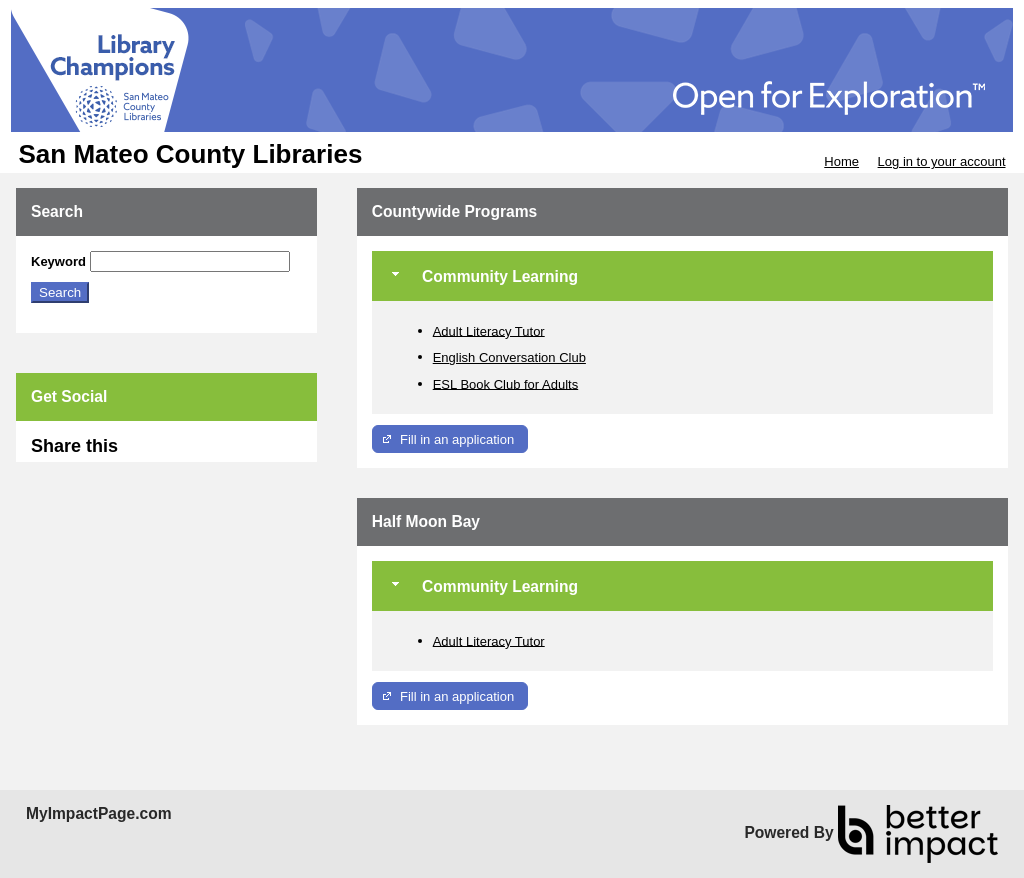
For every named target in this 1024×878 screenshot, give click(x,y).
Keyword (58, 261)
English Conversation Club (509, 357)
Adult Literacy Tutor (489, 330)
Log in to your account (942, 161)
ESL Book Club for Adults (506, 383)
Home (841, 161)
